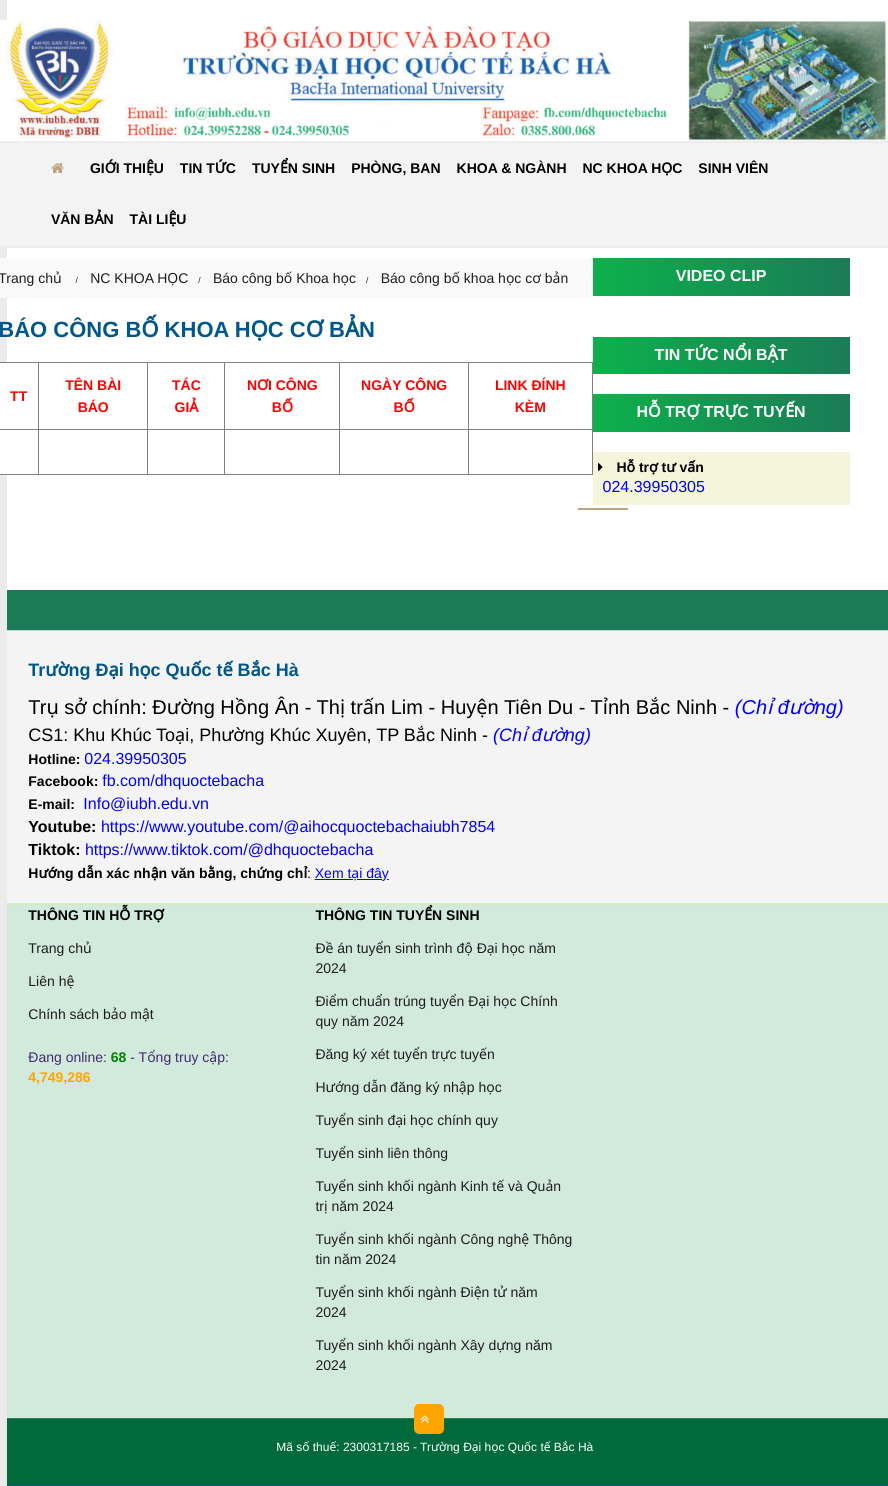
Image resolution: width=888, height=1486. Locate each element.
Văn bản (82, 219)
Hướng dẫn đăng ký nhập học (408, 1087)
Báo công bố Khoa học (284, 278)
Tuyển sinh (293, 168)
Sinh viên (733, 168)
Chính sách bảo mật (90, 1014)
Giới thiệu (127, 168)
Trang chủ (59, 948)
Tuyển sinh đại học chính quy (406, 1120)
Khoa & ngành (512, 168)
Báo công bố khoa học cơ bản (475, 278)
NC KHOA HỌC (633, 168)
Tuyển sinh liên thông (381, 1153)
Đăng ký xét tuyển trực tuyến (404, 1054)
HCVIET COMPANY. (607, 1451)
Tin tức (208, 168)
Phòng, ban (395, 168)
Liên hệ (51, 981)
